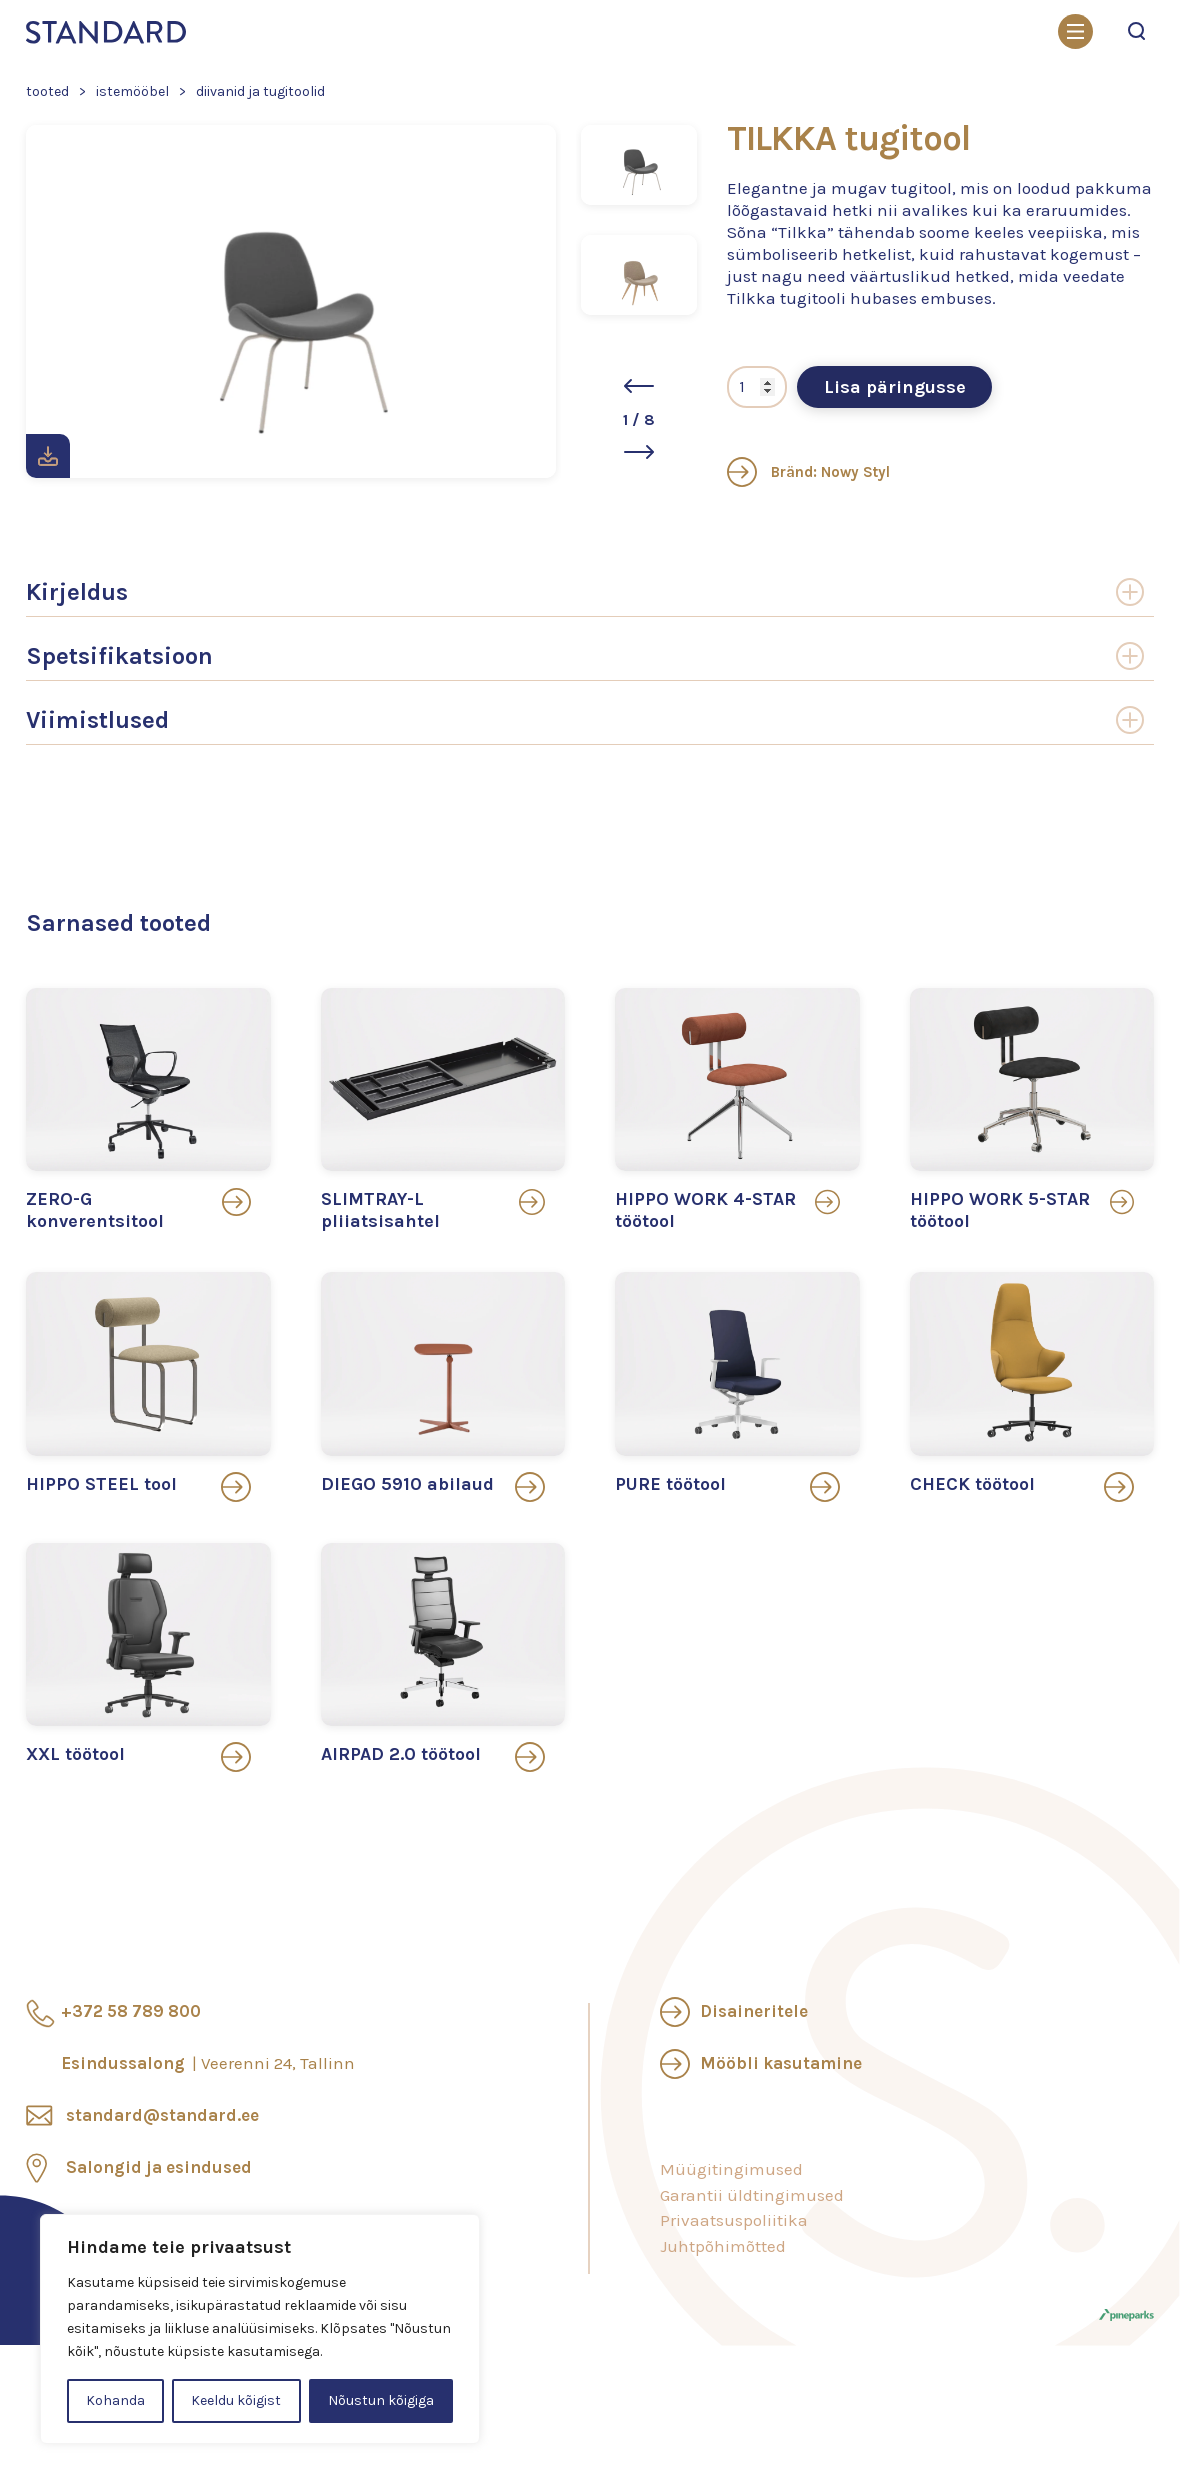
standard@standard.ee (162, 2115)
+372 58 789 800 (131, 2011)
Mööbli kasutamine (781, 2063)
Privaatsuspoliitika (734, 2220)
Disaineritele (754, 2011)
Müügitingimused (731, 2169)
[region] (260, 2329)
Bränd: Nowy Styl (808, 472)
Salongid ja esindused (159, 2167)
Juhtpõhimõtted (723, 2246)
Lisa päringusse (895, 387)
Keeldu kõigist (236, 2400)
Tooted (47, 91)
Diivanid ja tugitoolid (260, 91)
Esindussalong (208, 2063)
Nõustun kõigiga (381, 2400)
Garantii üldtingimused (752, 2195)
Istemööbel (132, 91)
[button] (639, 386)
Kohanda (115, 2400)
